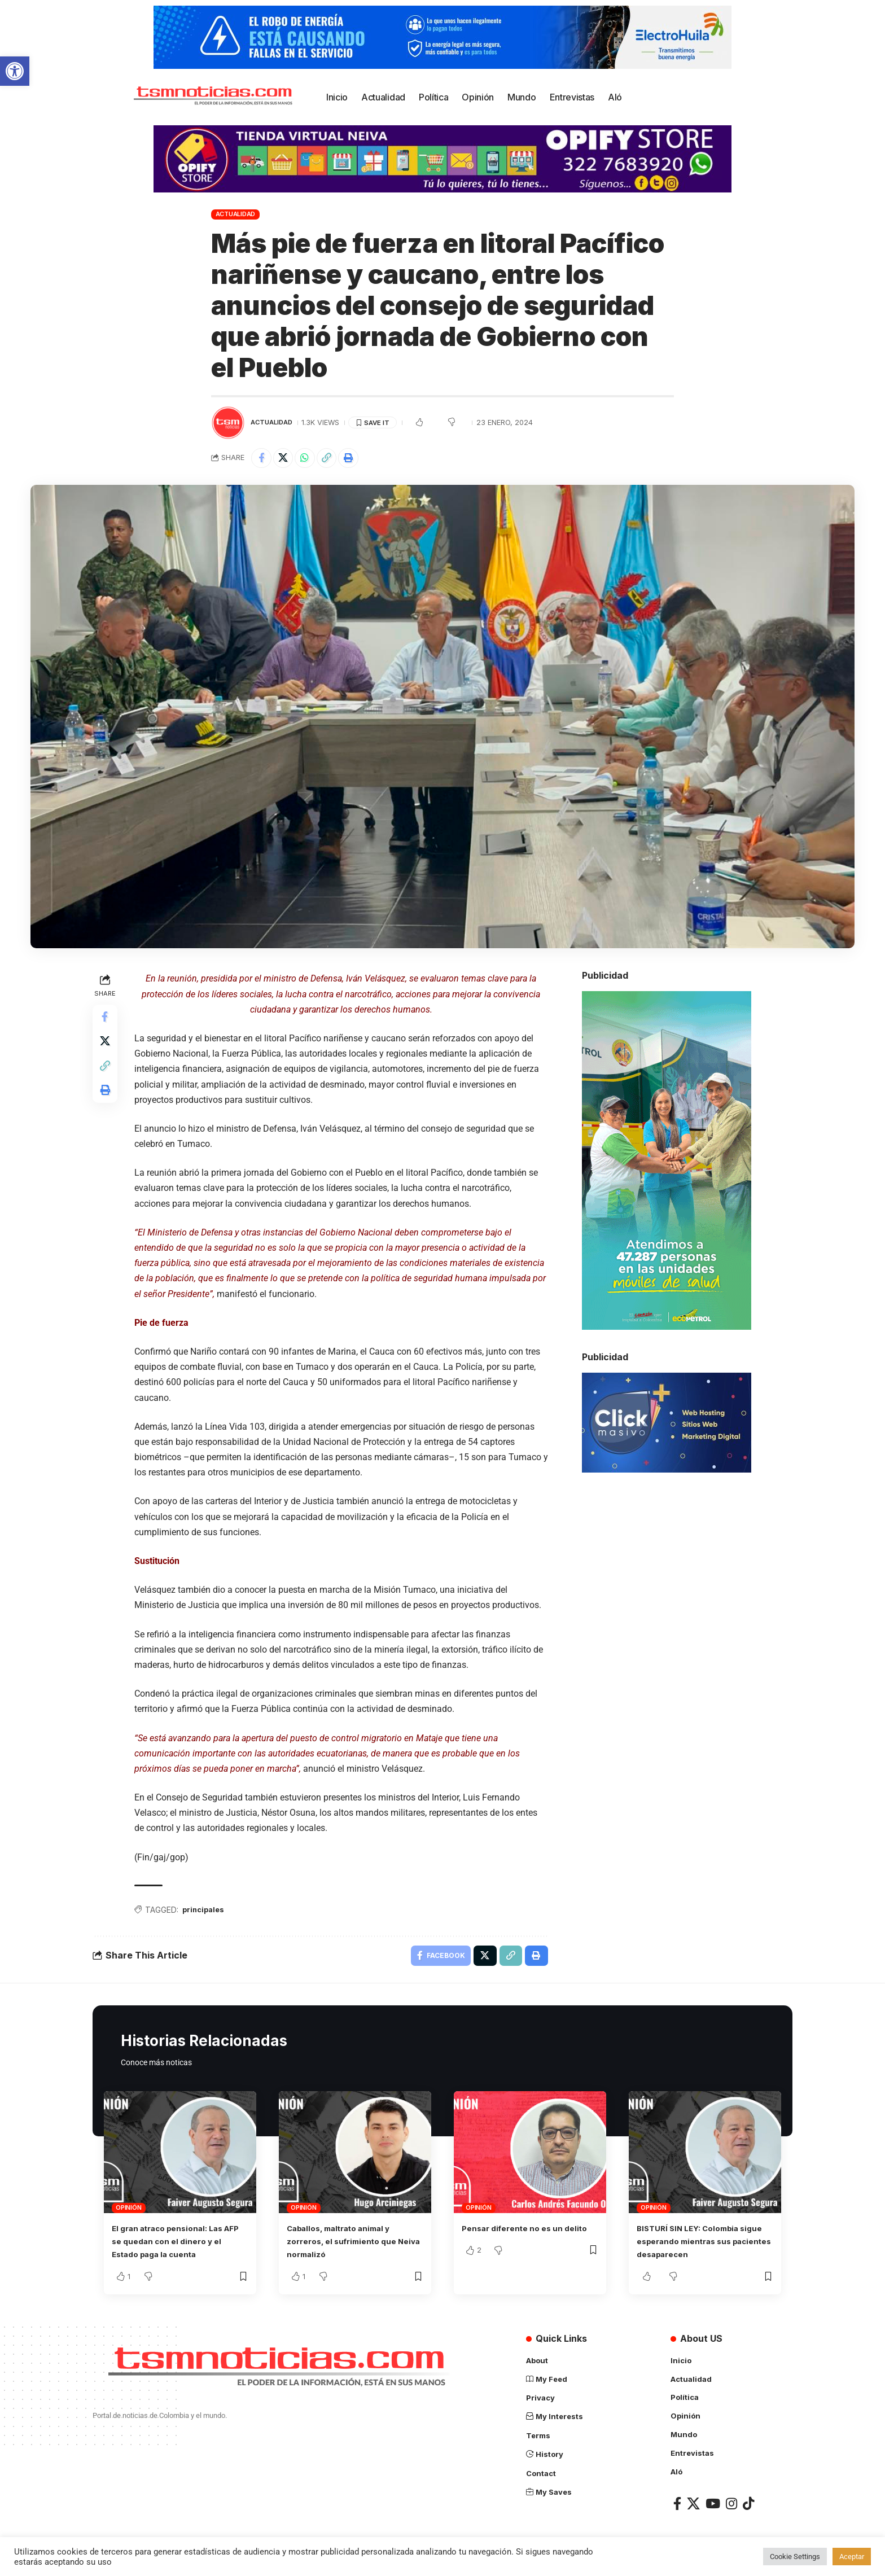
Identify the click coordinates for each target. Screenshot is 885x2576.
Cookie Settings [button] (795, 2556)
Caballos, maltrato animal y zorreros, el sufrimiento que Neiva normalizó (349, 2247)
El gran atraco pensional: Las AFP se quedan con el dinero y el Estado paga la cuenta (179, 2247)
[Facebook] (677, 2507)
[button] (14, 71)
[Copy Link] (335, 459)
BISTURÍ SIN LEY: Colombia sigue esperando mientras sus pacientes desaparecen (704, 2247)
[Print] (359, 459)
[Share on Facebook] (262, 459)
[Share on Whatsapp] (311, 459)
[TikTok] (748, 2507)
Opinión (128, 2214)
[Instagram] (731, 2507)
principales (207, 1912)
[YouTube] (713, 2507)
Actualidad (236, 214)
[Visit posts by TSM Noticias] (228, 423)
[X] (693, 2507)
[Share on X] (286, 459)
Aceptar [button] (851, 2556)
